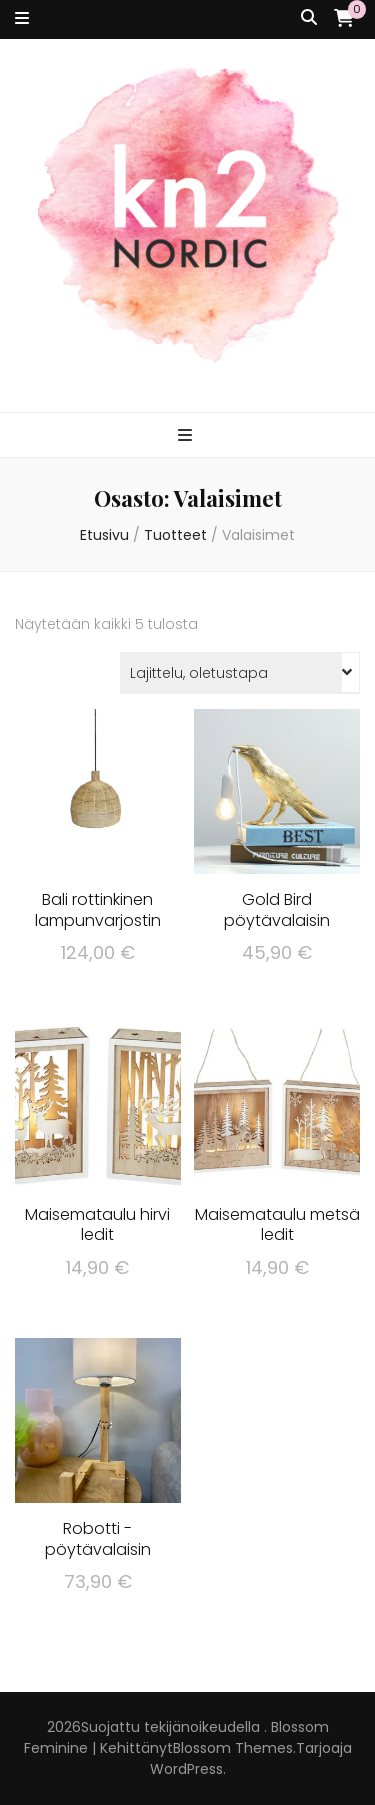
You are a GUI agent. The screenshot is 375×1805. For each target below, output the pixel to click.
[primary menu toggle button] (187, 436)
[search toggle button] (309, 18)
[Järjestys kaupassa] (240, 673)
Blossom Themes (233, 1748)
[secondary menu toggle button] (22, 19)
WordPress (186, 1769)
